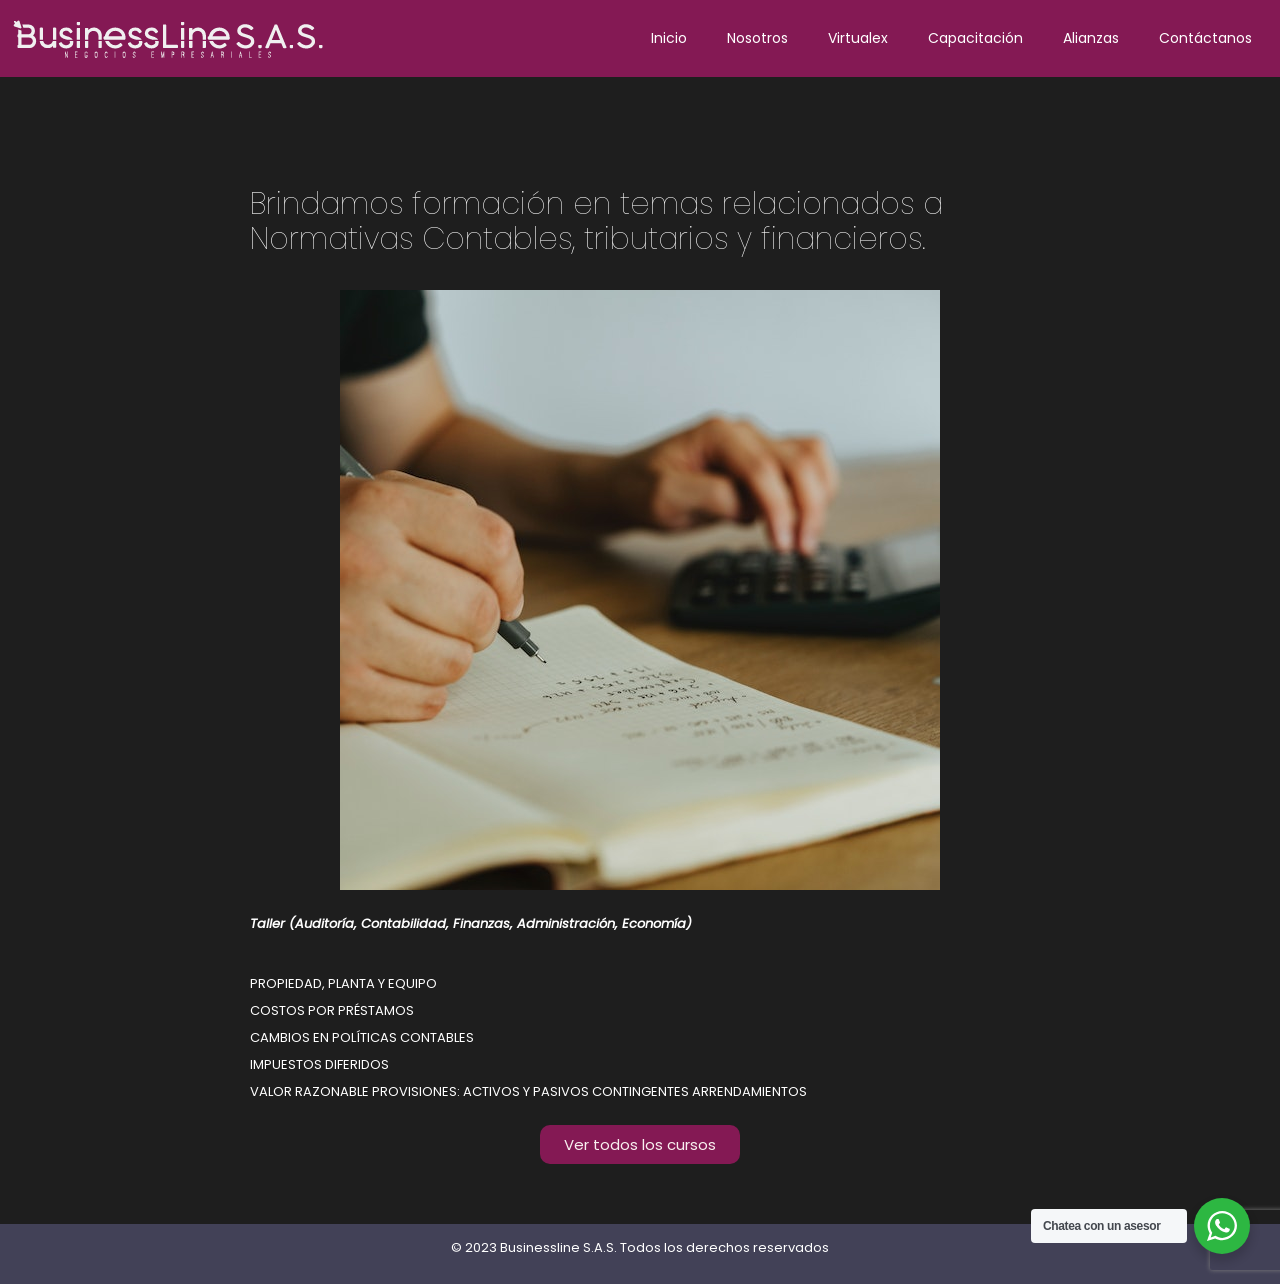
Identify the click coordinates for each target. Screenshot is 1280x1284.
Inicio (669, 38)
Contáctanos (1205, 38)
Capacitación (975, 38)
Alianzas (1091, 38)
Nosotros (757, 38)
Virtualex (858, 38)
